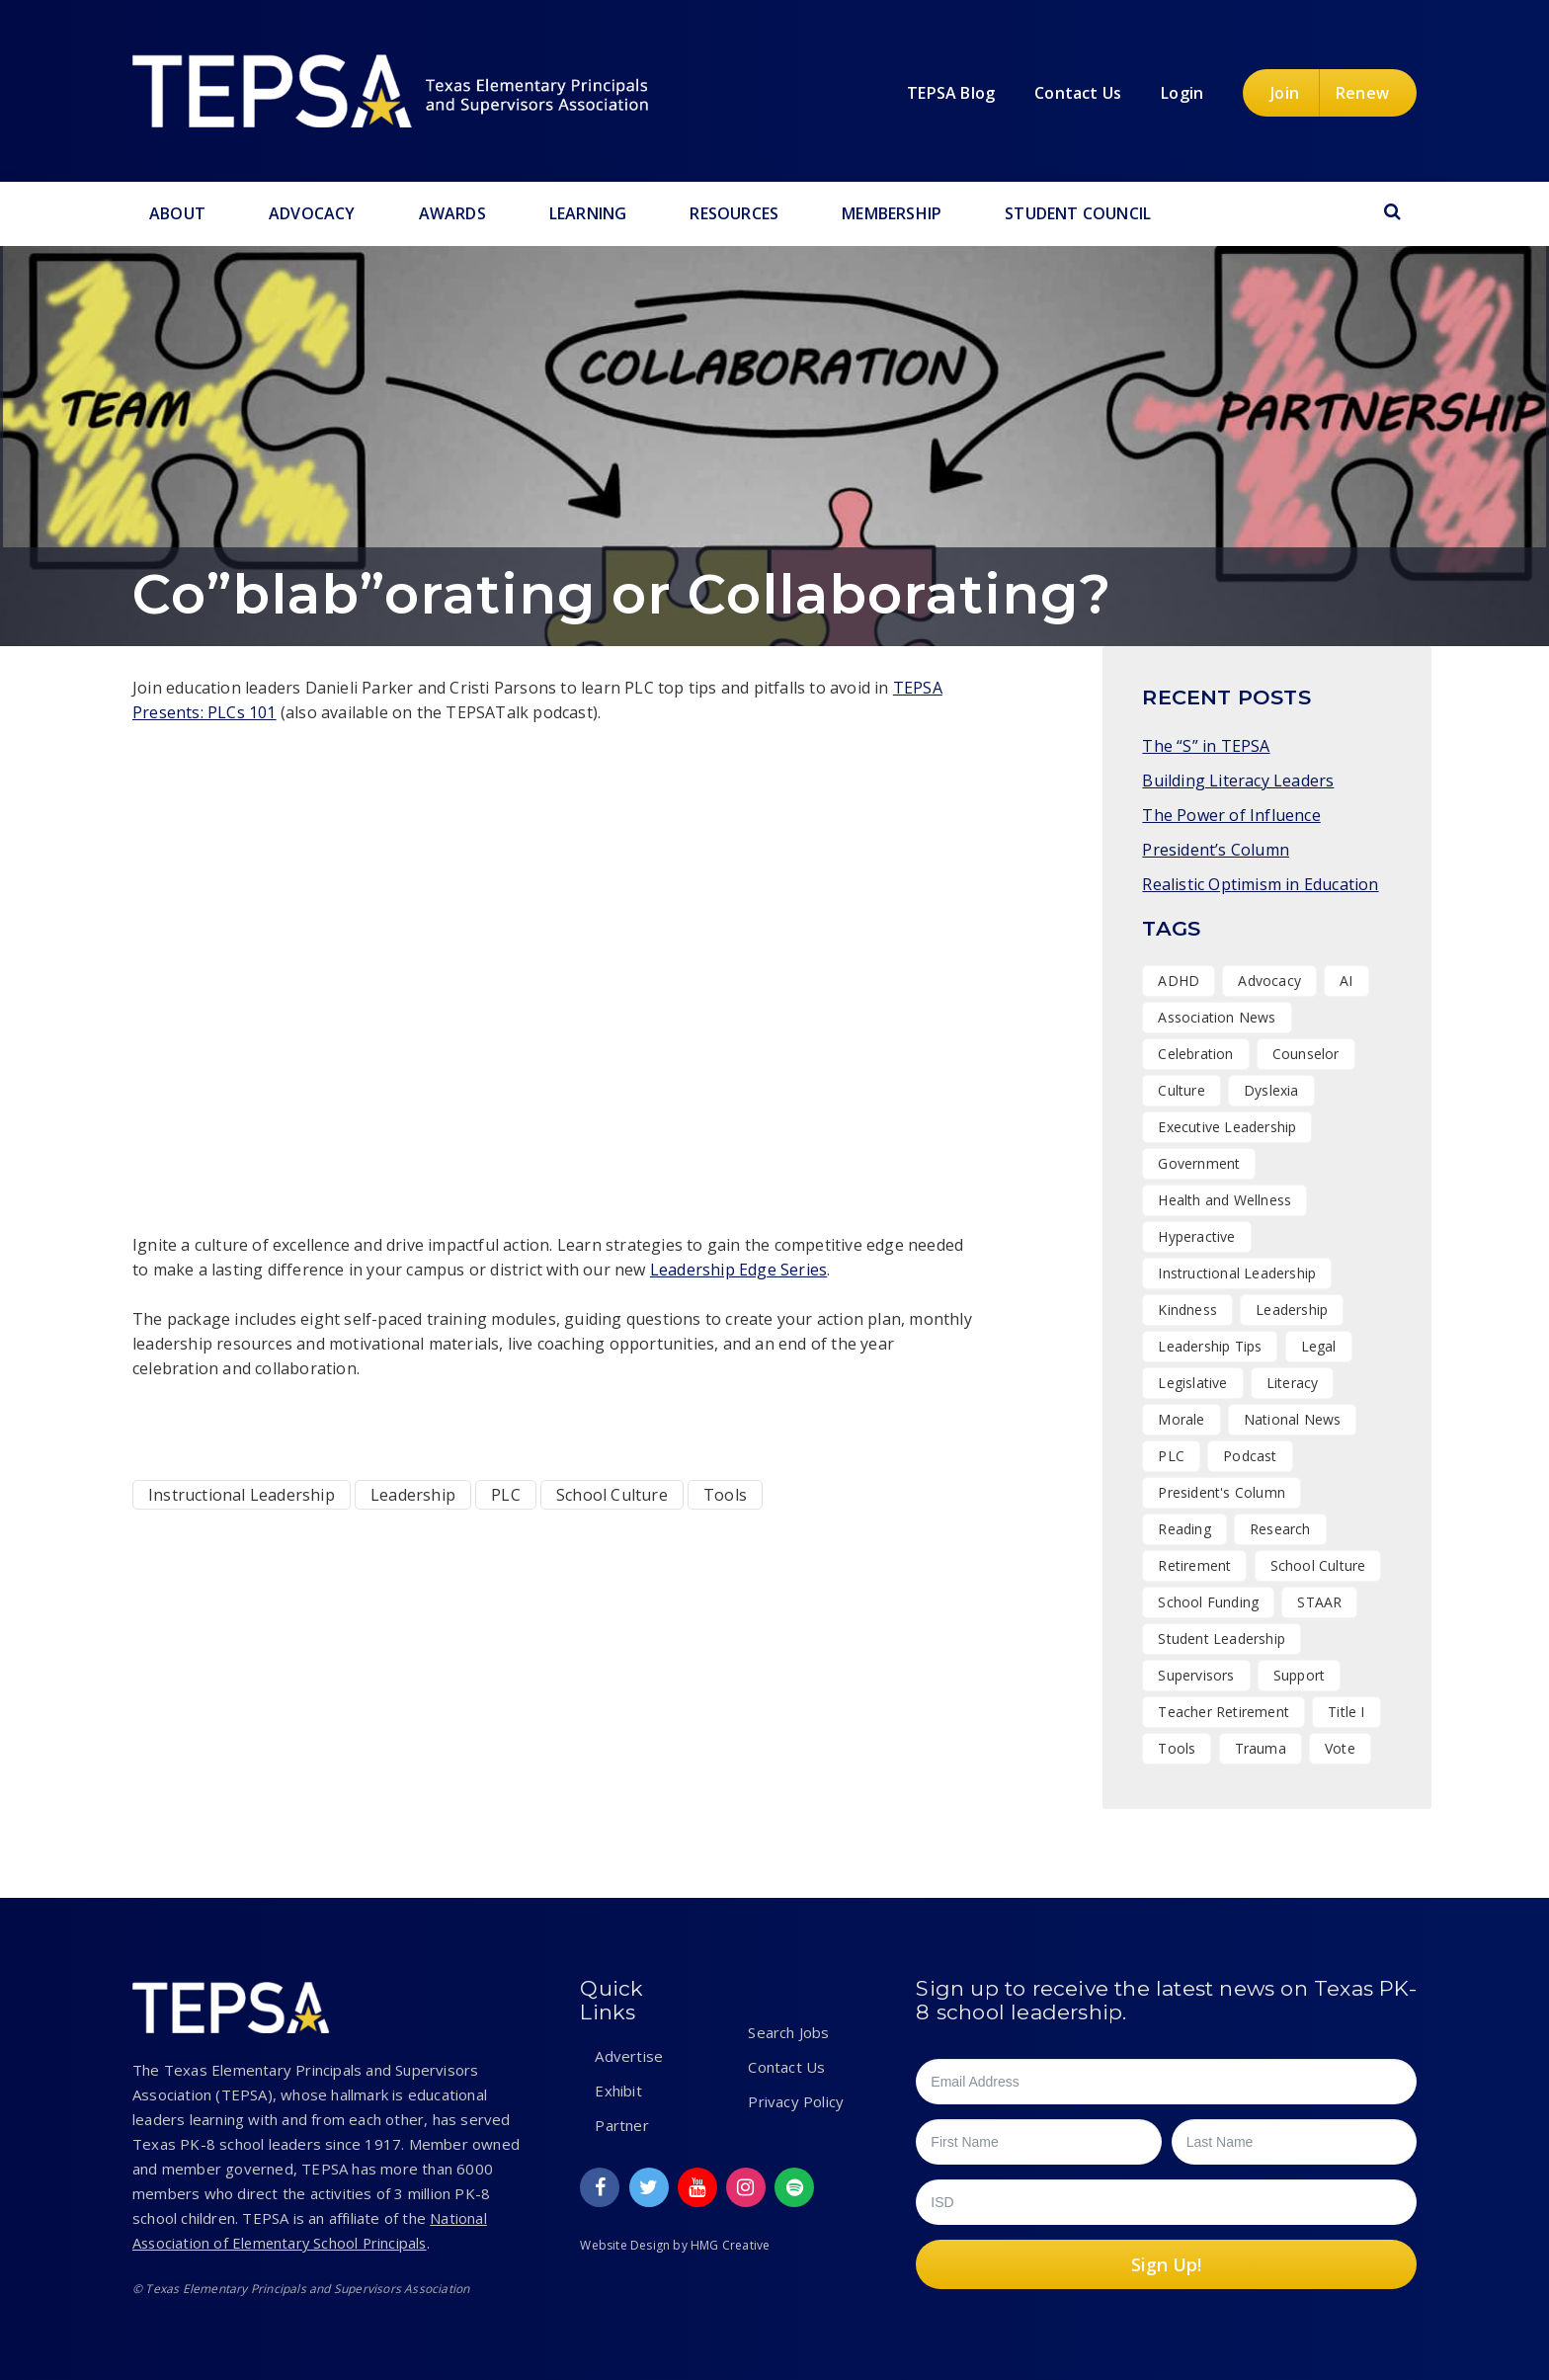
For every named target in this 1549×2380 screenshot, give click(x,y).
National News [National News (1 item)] (1293, 1419)
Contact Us (786, 2067)
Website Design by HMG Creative (675, 2245)
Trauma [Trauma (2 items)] (1260, 1748)
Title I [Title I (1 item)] (1346, 1711)
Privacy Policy (796, 2101)
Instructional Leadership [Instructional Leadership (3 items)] (1237, 1273)
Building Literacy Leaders (1238, 780)
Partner (621, 2125)
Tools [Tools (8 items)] (1176, 1748)
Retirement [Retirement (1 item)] (1194, 1565)
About (177, 213)
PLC (506, 1495)
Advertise (629, 2056)
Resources (734, 213)
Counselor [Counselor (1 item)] (1306, 1053)
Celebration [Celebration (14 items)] (1195, 1053)
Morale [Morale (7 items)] (1181, 1419)
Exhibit (618, 2090)
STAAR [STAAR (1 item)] (1319, 1602)
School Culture (612, 1495)
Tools (725, 1495)
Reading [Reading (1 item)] (1184, 1528)
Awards (452, 213)
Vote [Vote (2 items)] (1340, 1748)
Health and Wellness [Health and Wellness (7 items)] (1224, 1199)
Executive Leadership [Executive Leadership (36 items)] (1227, 1126)
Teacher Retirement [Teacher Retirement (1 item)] (1223, 1711)
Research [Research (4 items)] (1280, 1528)
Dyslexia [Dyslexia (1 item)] (1271, 1090)
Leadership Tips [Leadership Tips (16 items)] (1210, 1346)
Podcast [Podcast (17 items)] (1249, 1455)
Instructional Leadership (241, 1495)
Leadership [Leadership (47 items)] (1292, 1309)
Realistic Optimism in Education (1260, 884)
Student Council (1078, 213)
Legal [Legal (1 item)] (1319, 1346)
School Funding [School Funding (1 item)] (1208, 1602)
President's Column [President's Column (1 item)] (1221, 1492)
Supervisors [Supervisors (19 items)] (1196, 1675)
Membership (891, 213)
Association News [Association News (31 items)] (1216, 1017)
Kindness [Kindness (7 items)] (1187, 1309)
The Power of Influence (1231, 815)
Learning (588, 213)
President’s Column (1215, 850)
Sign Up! (1166, 2264)
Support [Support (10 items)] (1299, 1675)
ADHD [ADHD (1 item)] (1178, 980)
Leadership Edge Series (738, 1269)
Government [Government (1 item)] (1199, 1163)
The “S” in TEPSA (1205, 746)
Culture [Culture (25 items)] (1181, 1090)
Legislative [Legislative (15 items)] (1192, 1382)
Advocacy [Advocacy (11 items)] (1269, 980)
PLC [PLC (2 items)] (1171, 1455)
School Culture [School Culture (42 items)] (1318, 1565)
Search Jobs (788, 2032)
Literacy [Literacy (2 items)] (1292, 1382)
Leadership (412, 1495)
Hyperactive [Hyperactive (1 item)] (1196, 1236)
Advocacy (312, 213)
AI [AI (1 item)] (1346, 980)
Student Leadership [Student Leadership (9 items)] (1221, 1638)
